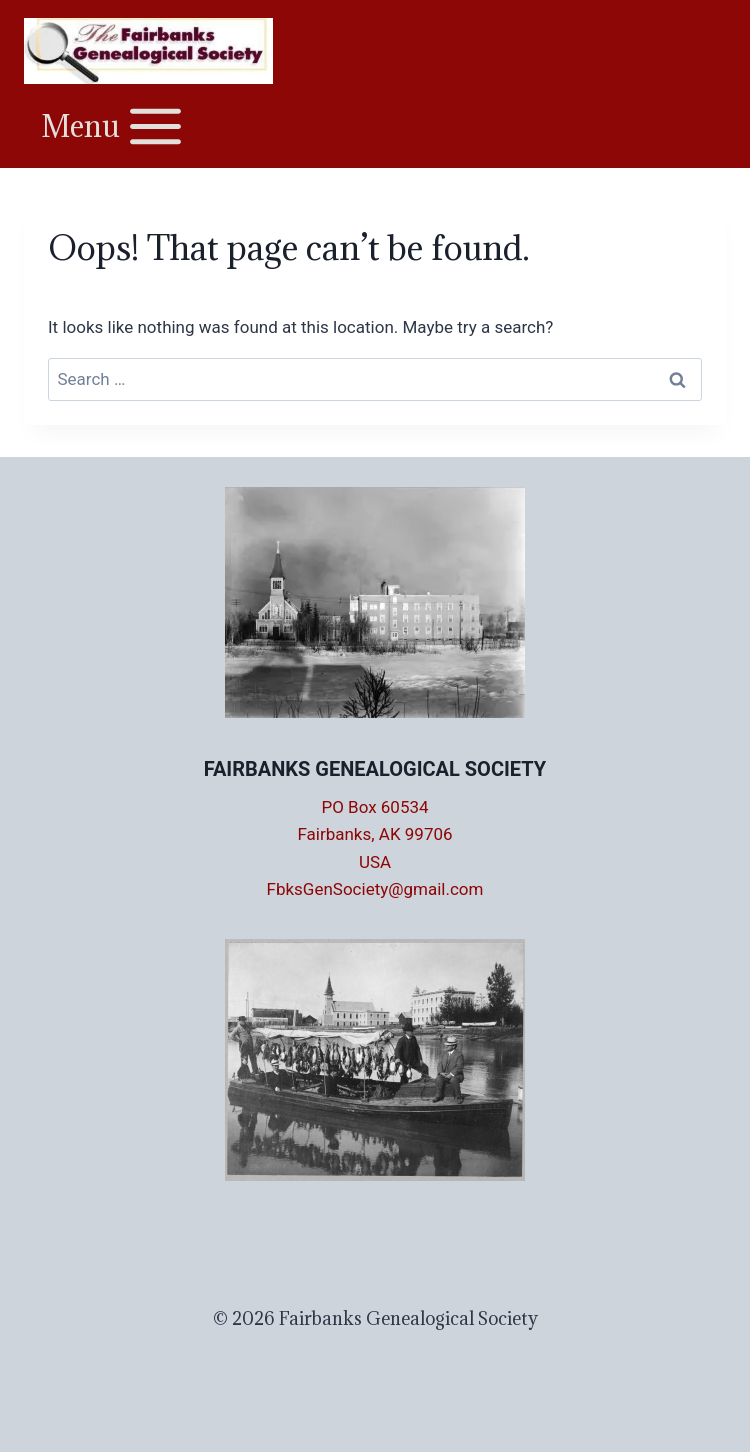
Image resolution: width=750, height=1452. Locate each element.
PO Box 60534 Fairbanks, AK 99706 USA (374, 834)
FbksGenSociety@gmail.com (375, 889)
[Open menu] (113, 125)
